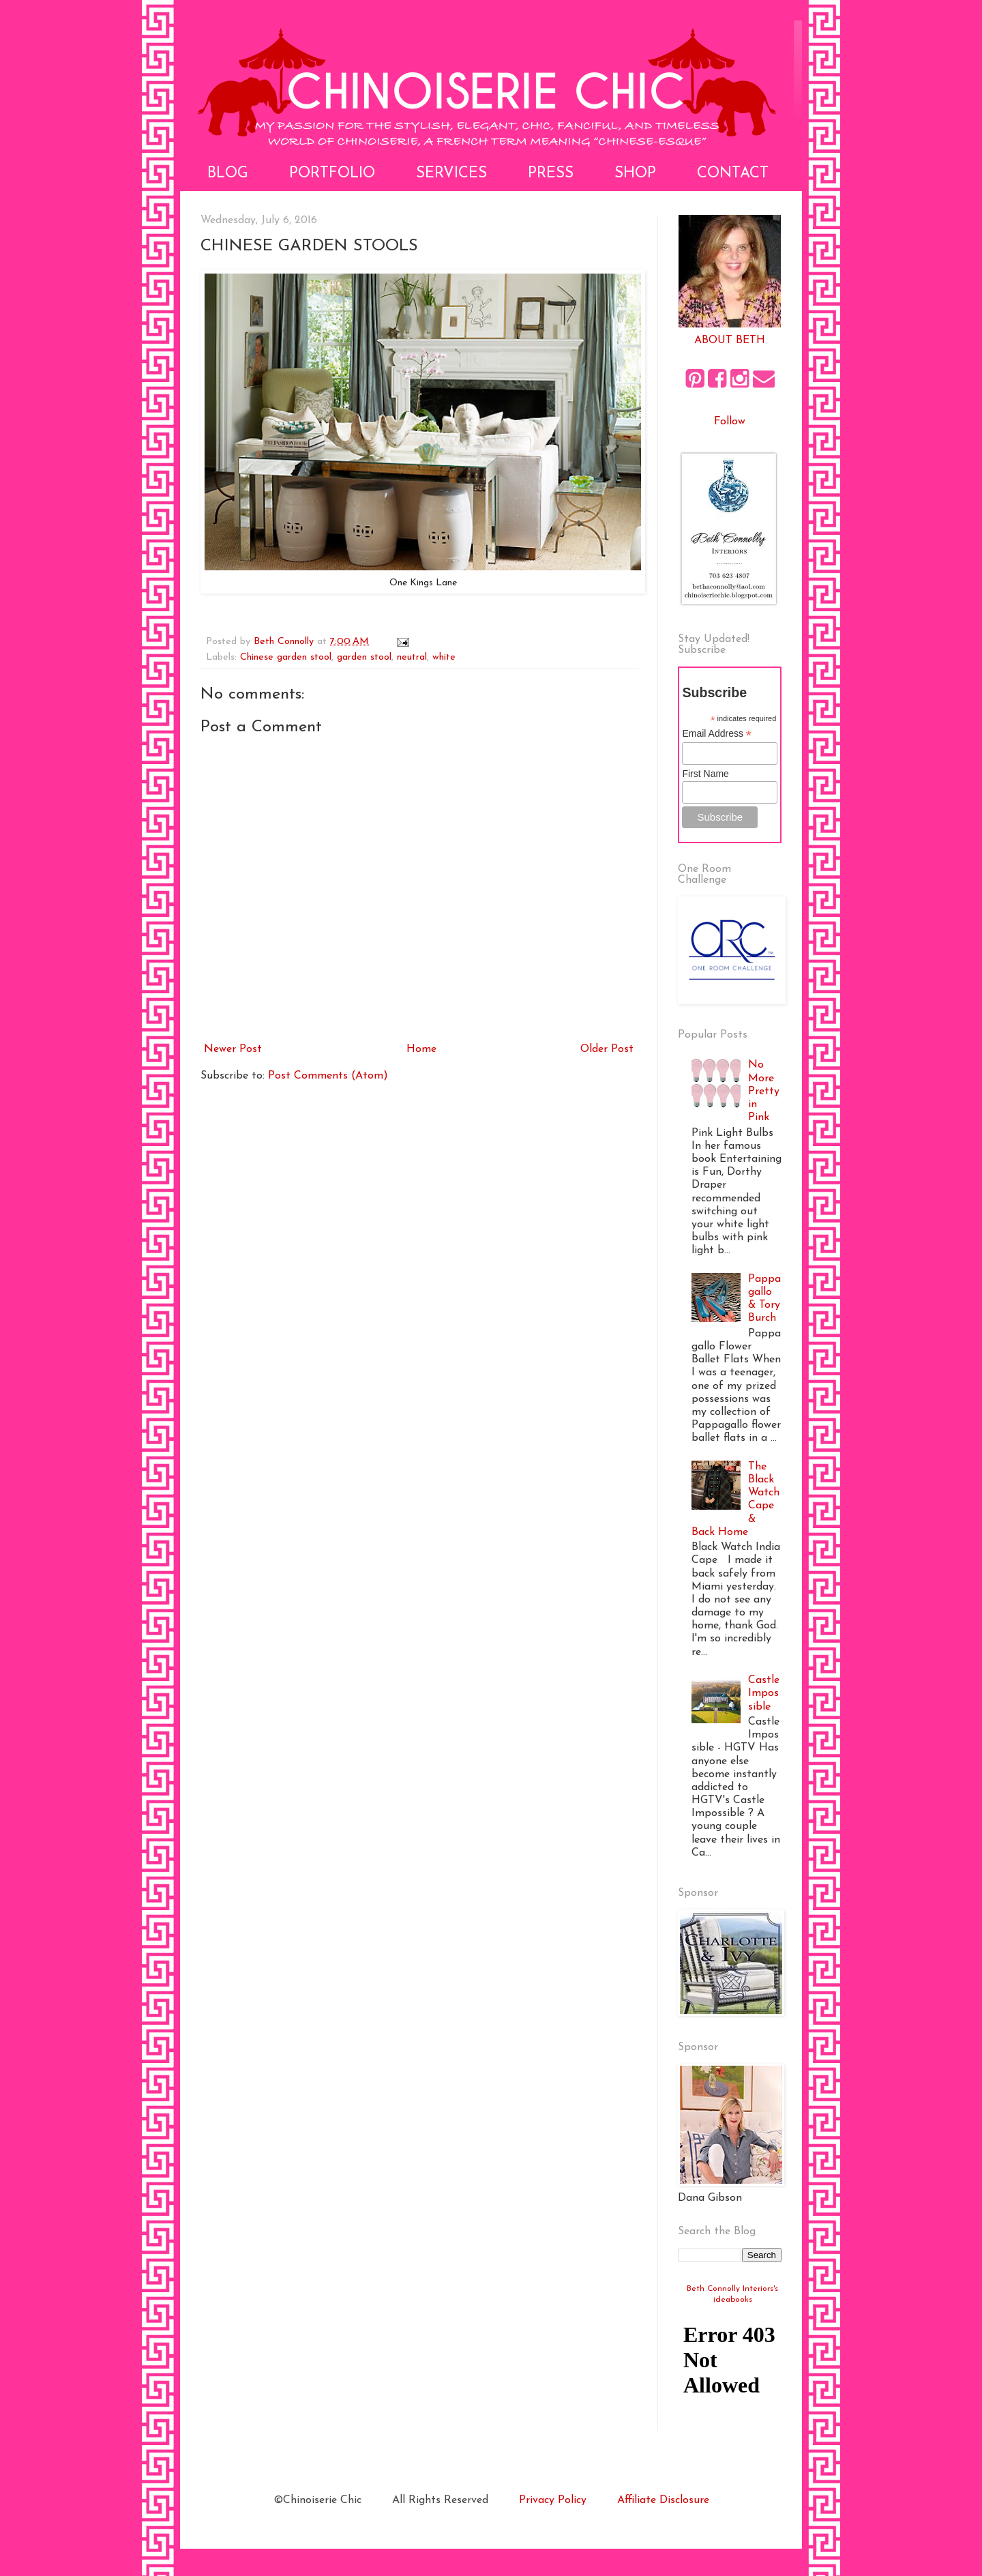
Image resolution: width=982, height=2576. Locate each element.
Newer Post (233, 1049)
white (444, 657)
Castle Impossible (763, 1693)
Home (421, 1049)
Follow (729, 421)
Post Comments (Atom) (328, 1075)
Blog (227, 173)
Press (551, 173)
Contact (733, 173)
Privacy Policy (552, 2500)
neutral (412, 657)
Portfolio (332, 173)
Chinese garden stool (285, 657)
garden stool (364, 657)
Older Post (607, 1049)
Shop (635, 173)
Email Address (717, 733)
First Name (705, 773)
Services (451, 173)
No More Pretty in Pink (763, 1091)
